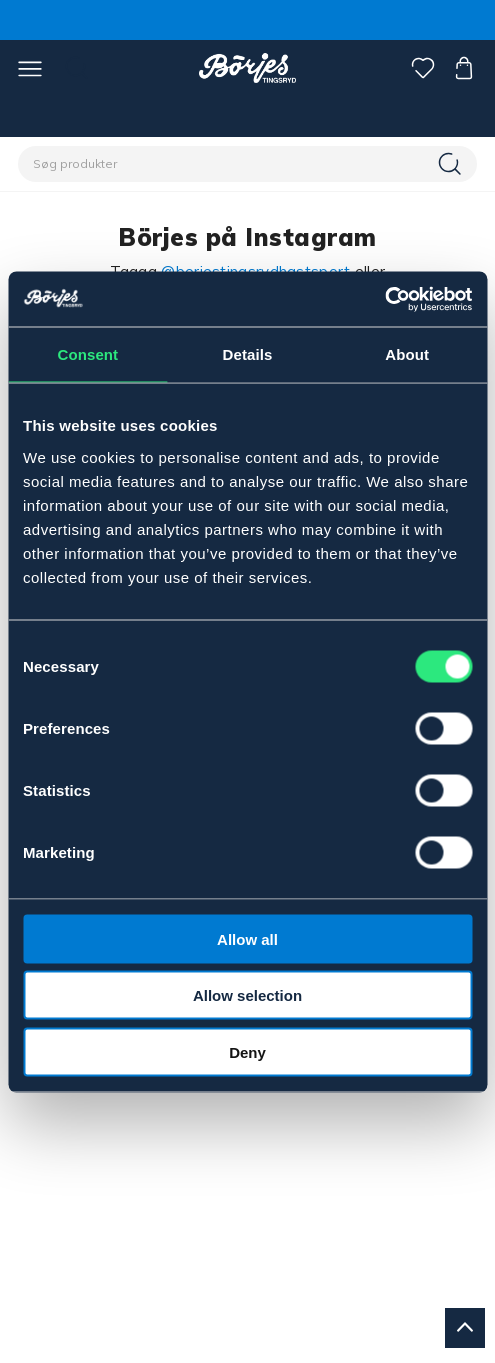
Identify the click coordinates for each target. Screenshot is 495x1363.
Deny (247, 1051)
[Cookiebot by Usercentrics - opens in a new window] (384, 299)
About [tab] (407, 354)
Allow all (247, 938)
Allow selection (247, 995)
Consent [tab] (87, 354)
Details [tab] (248, 354)
